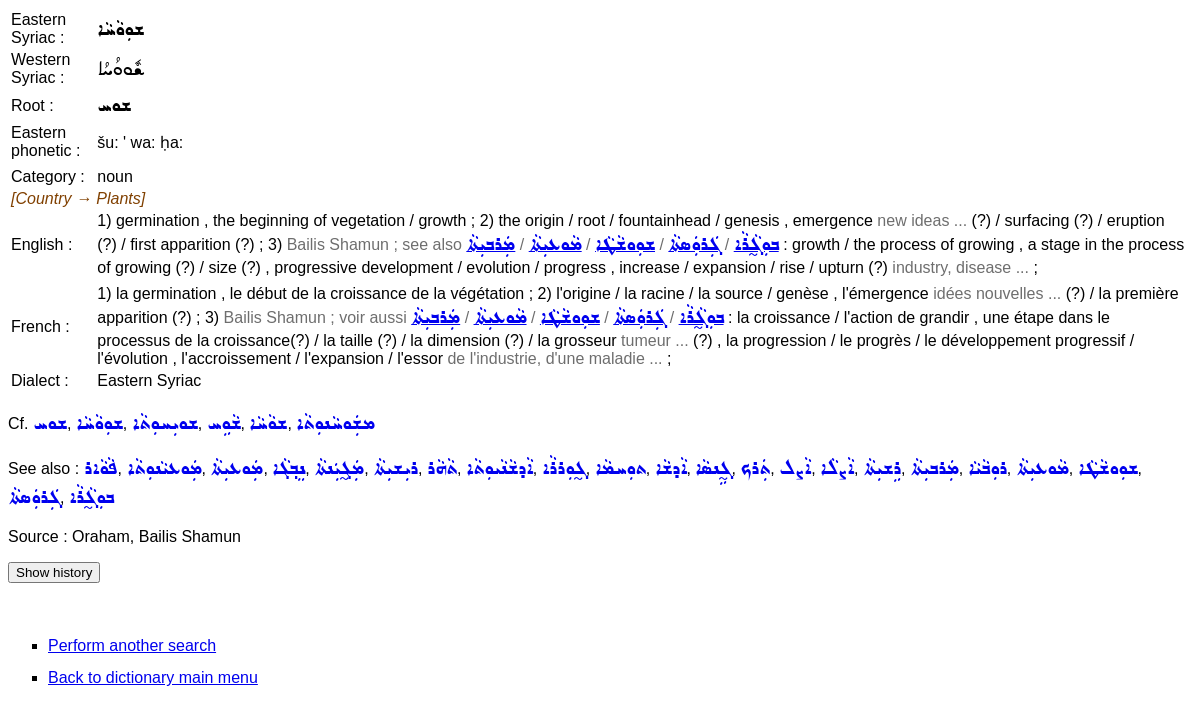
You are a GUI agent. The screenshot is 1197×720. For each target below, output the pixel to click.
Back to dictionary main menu (153, 677)
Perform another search (132, 645)
